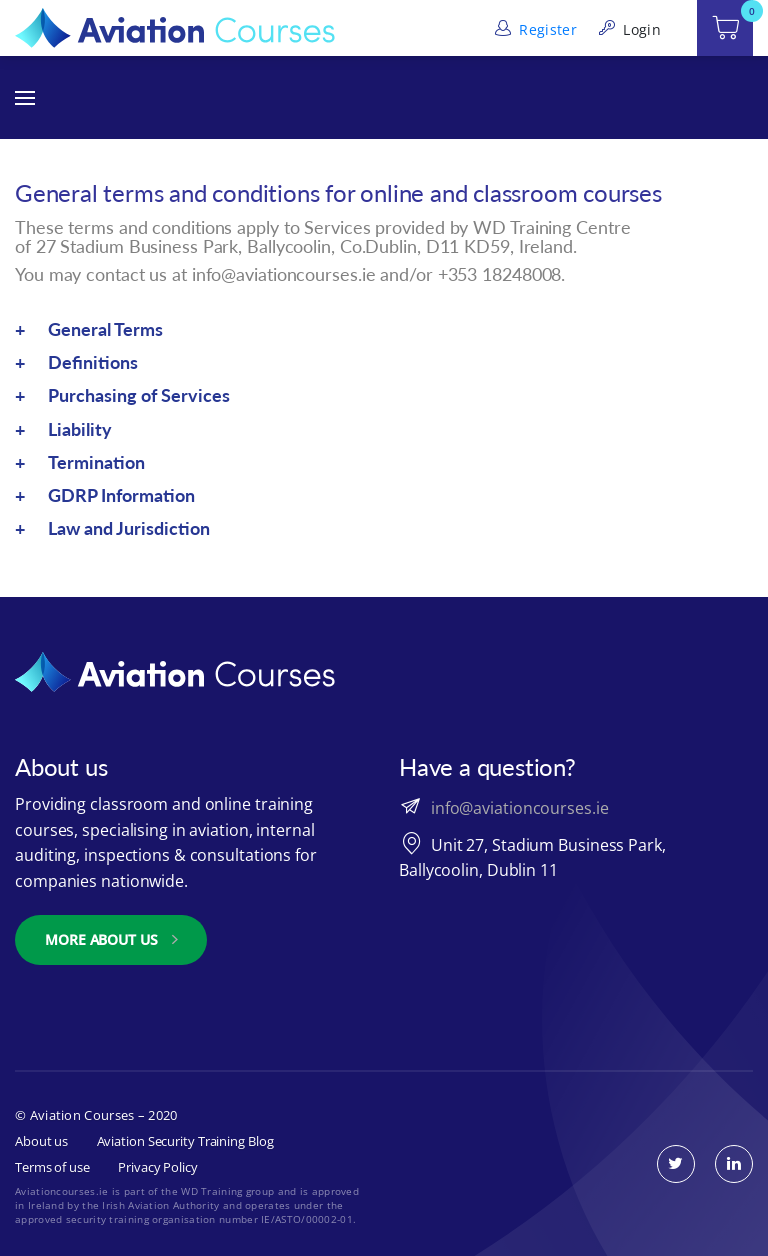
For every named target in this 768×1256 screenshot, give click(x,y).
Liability (80, 429)
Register (534, 29)
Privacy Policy (158, 1167)
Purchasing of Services (139, 395)
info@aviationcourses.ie (520, 808)
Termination (96, 462)
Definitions (93, 362)
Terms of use (52, 1167)
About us (41, 1141)
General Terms (105, 329)
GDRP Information (121, 495)
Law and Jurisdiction (129, 528)
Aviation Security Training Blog (185, 1141)
